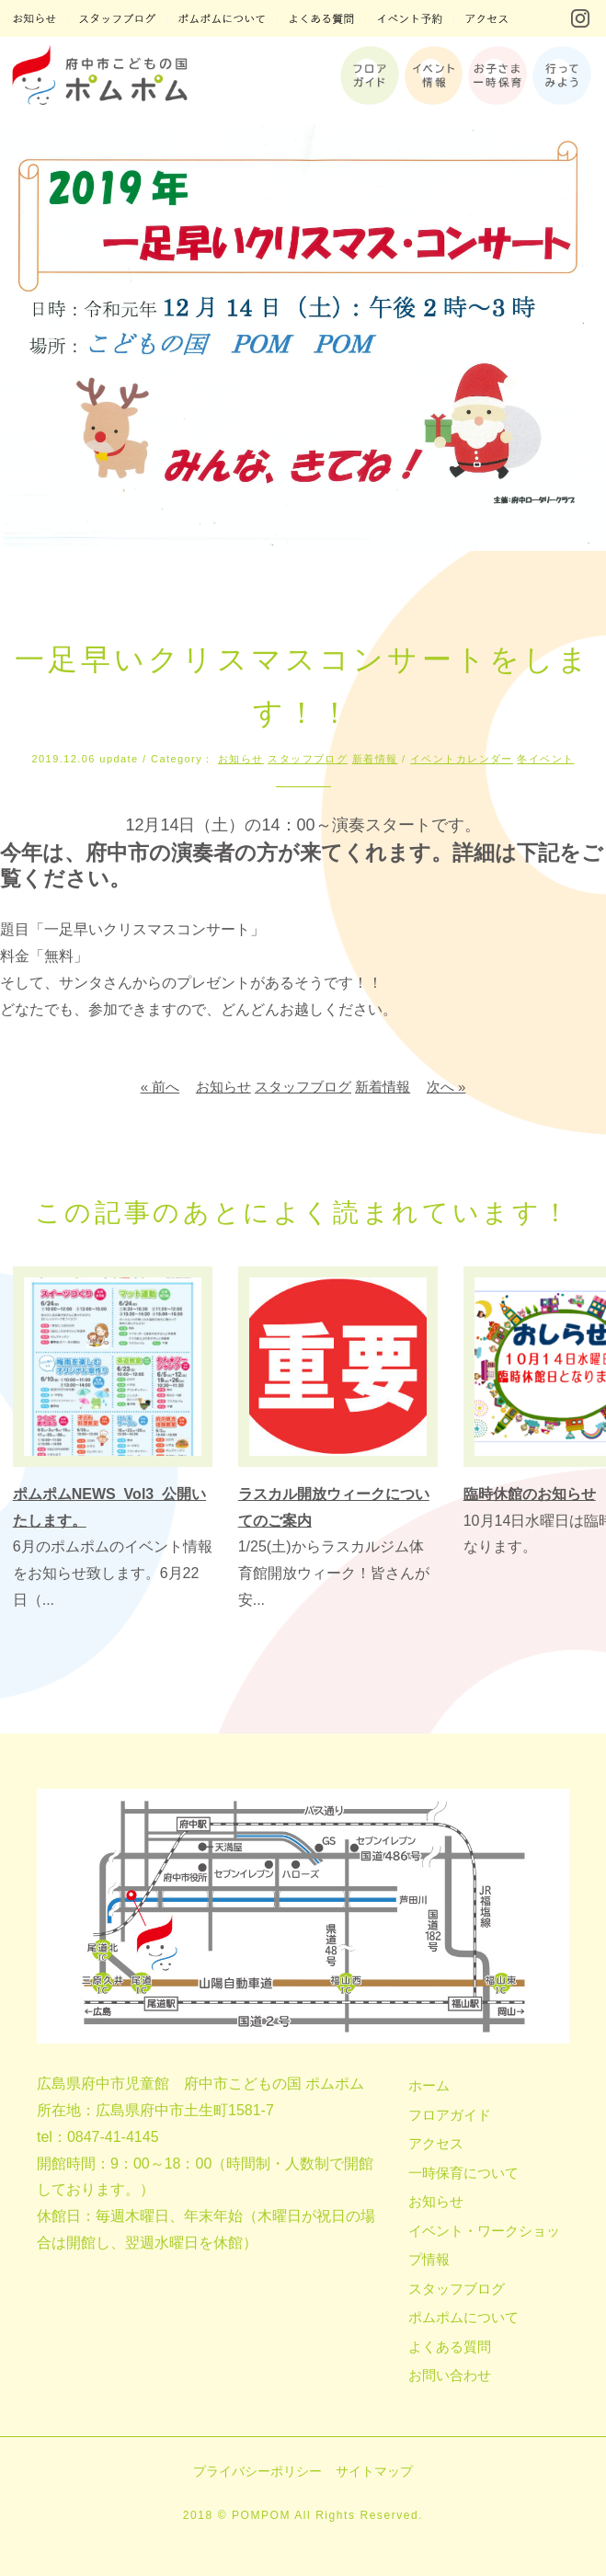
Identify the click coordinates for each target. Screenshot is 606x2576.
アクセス (435, 2143)
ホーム (429, 2085)
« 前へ (160, 1086)
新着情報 (375, 758)
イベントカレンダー (461, 758)
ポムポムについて (463, 2317)
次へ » (446, 1086)
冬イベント (545, 758)
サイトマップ (374, 2471)
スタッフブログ (308, 758)
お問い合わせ (449, 2375)
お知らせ (241, 758)
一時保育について (463, 2173)
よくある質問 (449, 2346)
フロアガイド (449, 2115)
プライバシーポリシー (257, 2471)
